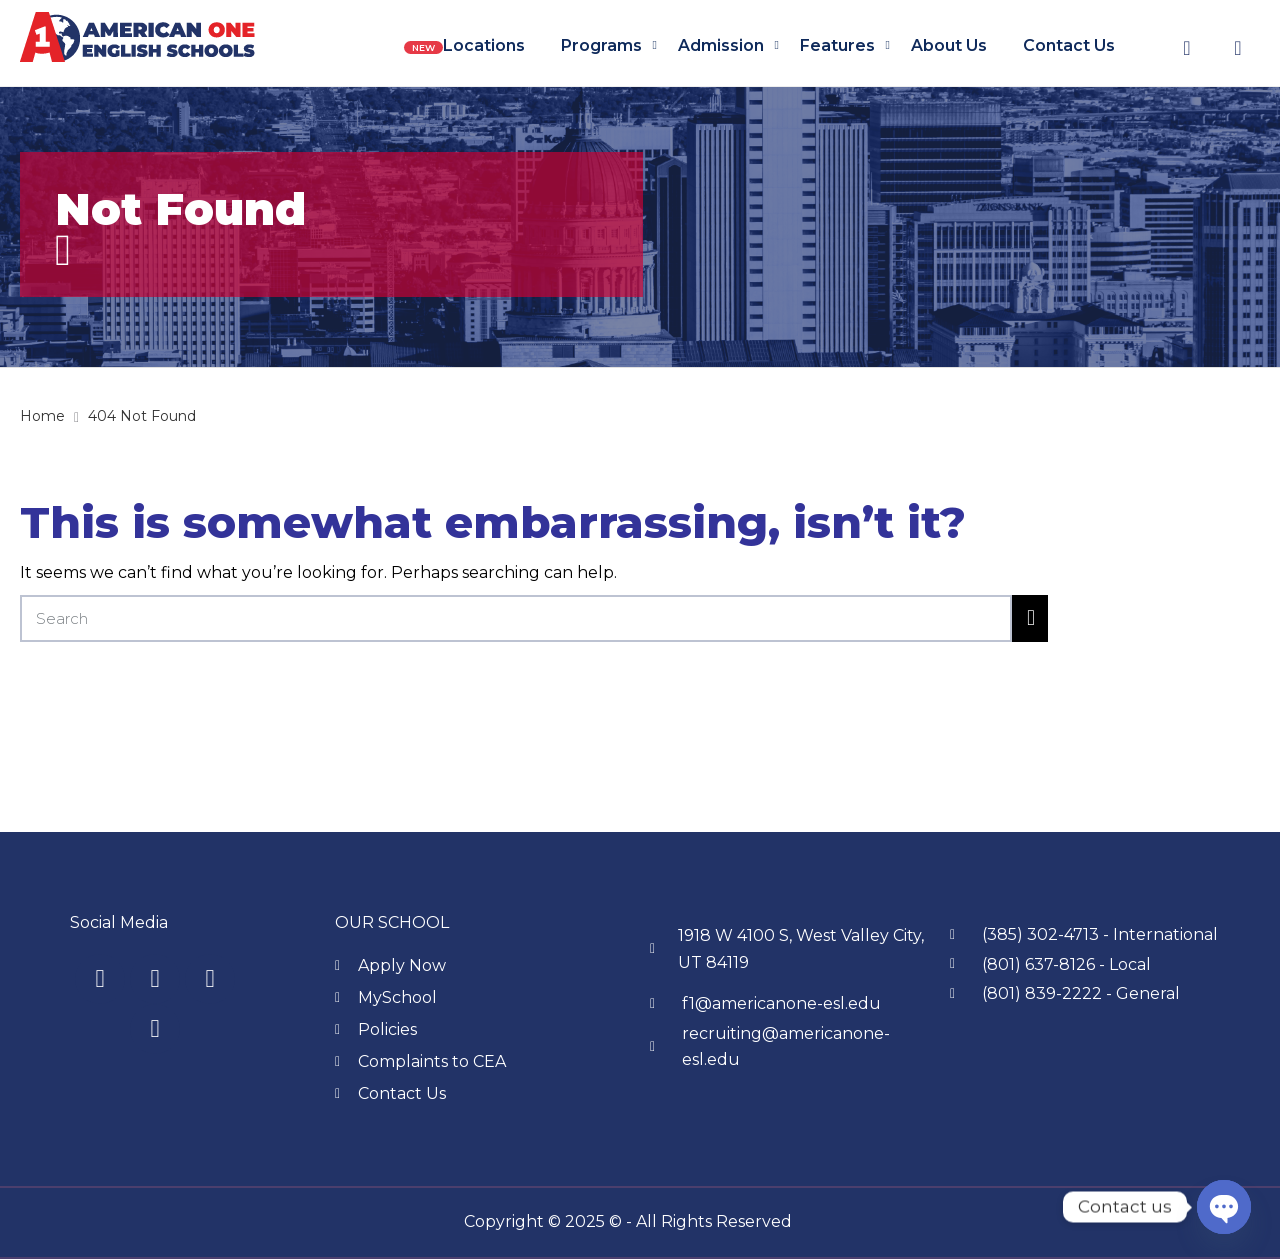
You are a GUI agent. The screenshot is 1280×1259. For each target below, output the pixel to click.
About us (949, 45)
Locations (484, 45)
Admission (721, 45)
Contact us (1069, 45)
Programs (601, 45)
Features (837, 45)
